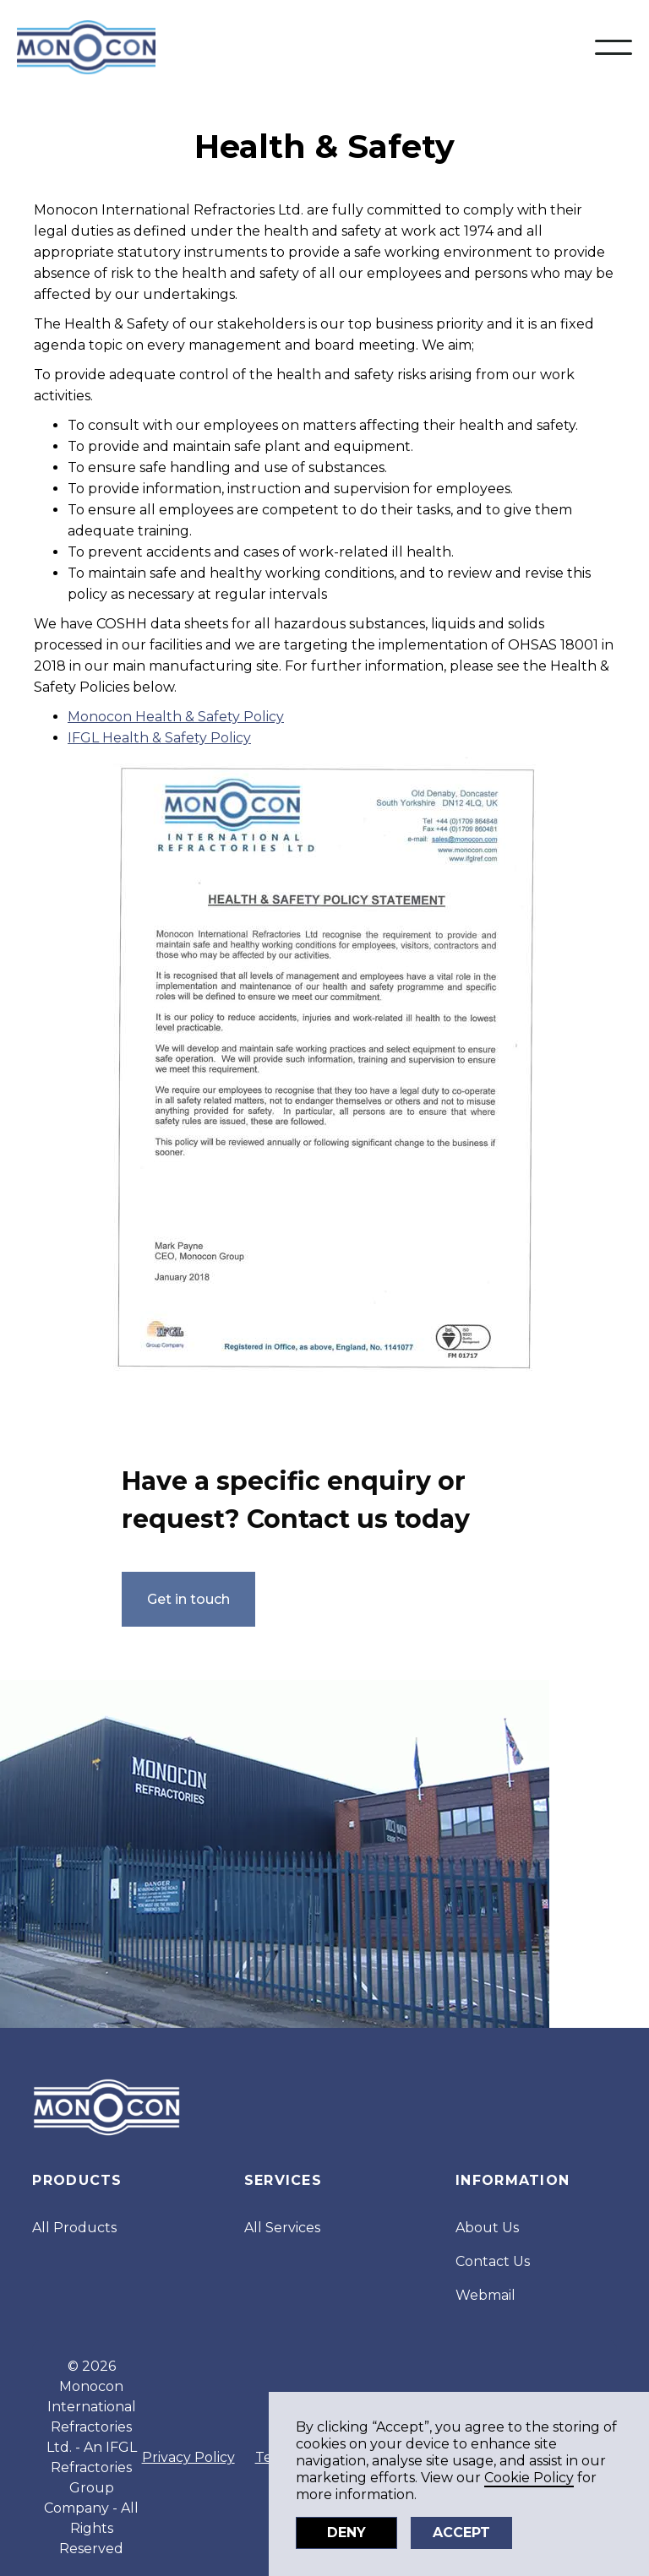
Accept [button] (461, 2532)
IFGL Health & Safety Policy (159, 738)
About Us (487, 2228)
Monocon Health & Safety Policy (176, 717)
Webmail (485, 2295)
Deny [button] (346, 2532)
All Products (74, 2228)
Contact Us (492, 2261)
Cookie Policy (529, 2478)
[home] (86, 47)
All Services (282, 2228)
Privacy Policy (188, 2457)
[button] (613, 47)
